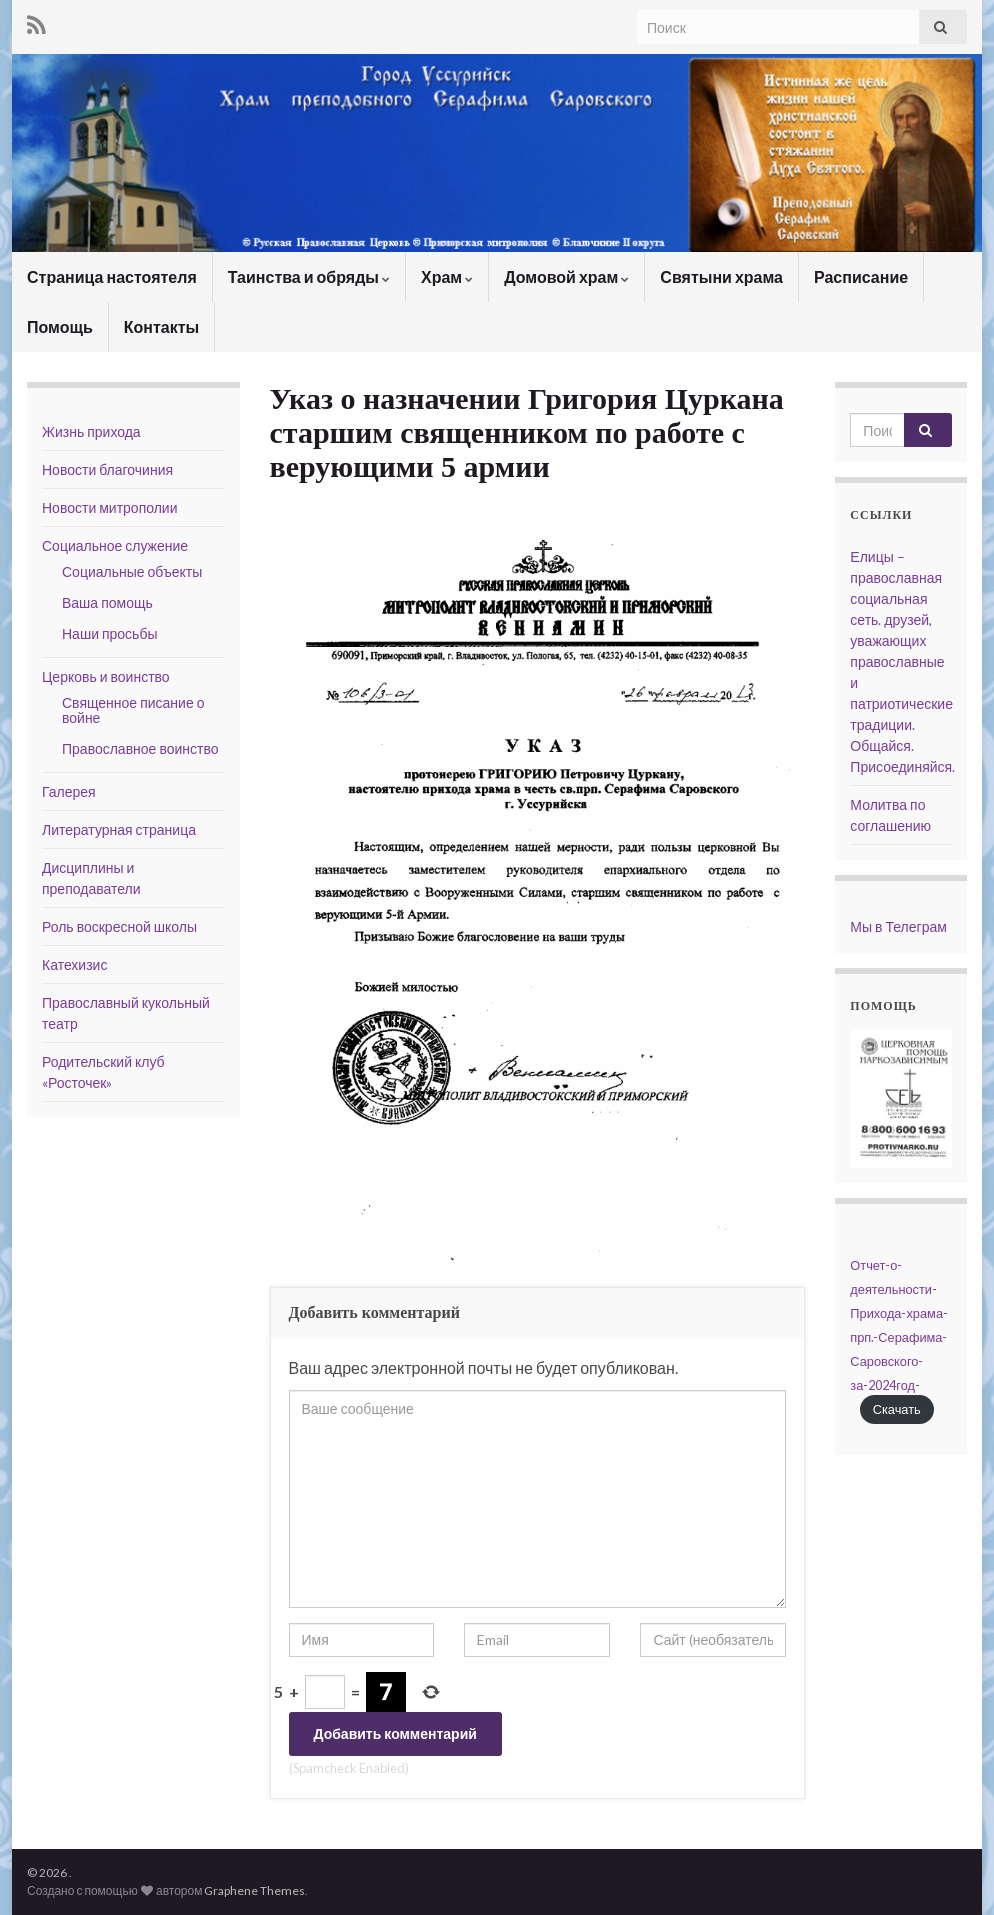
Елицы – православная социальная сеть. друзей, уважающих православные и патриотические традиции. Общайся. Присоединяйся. (902, 661)
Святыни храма (721, 276)
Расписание (861, 276)
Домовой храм (566, 276)
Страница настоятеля (112, 276)
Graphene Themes (254, 1890)
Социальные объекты (132, 571)
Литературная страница (119, 829)
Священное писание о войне (133, 710)
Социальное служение (115, 545)
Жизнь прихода (91, 431)
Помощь (60, 326)
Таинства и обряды (309, 276)
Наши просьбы (109, 633)
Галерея (69, 791)
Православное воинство (140, 748)
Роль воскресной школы (119, 926)
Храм (447, 276)
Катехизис (74, 964)
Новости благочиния (107, 469)
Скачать (897, 1409)
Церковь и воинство (106, 676)
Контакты (161, 326)
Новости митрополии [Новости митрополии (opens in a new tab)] (110, 507)
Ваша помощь (107, 602)
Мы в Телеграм (898, 926)
